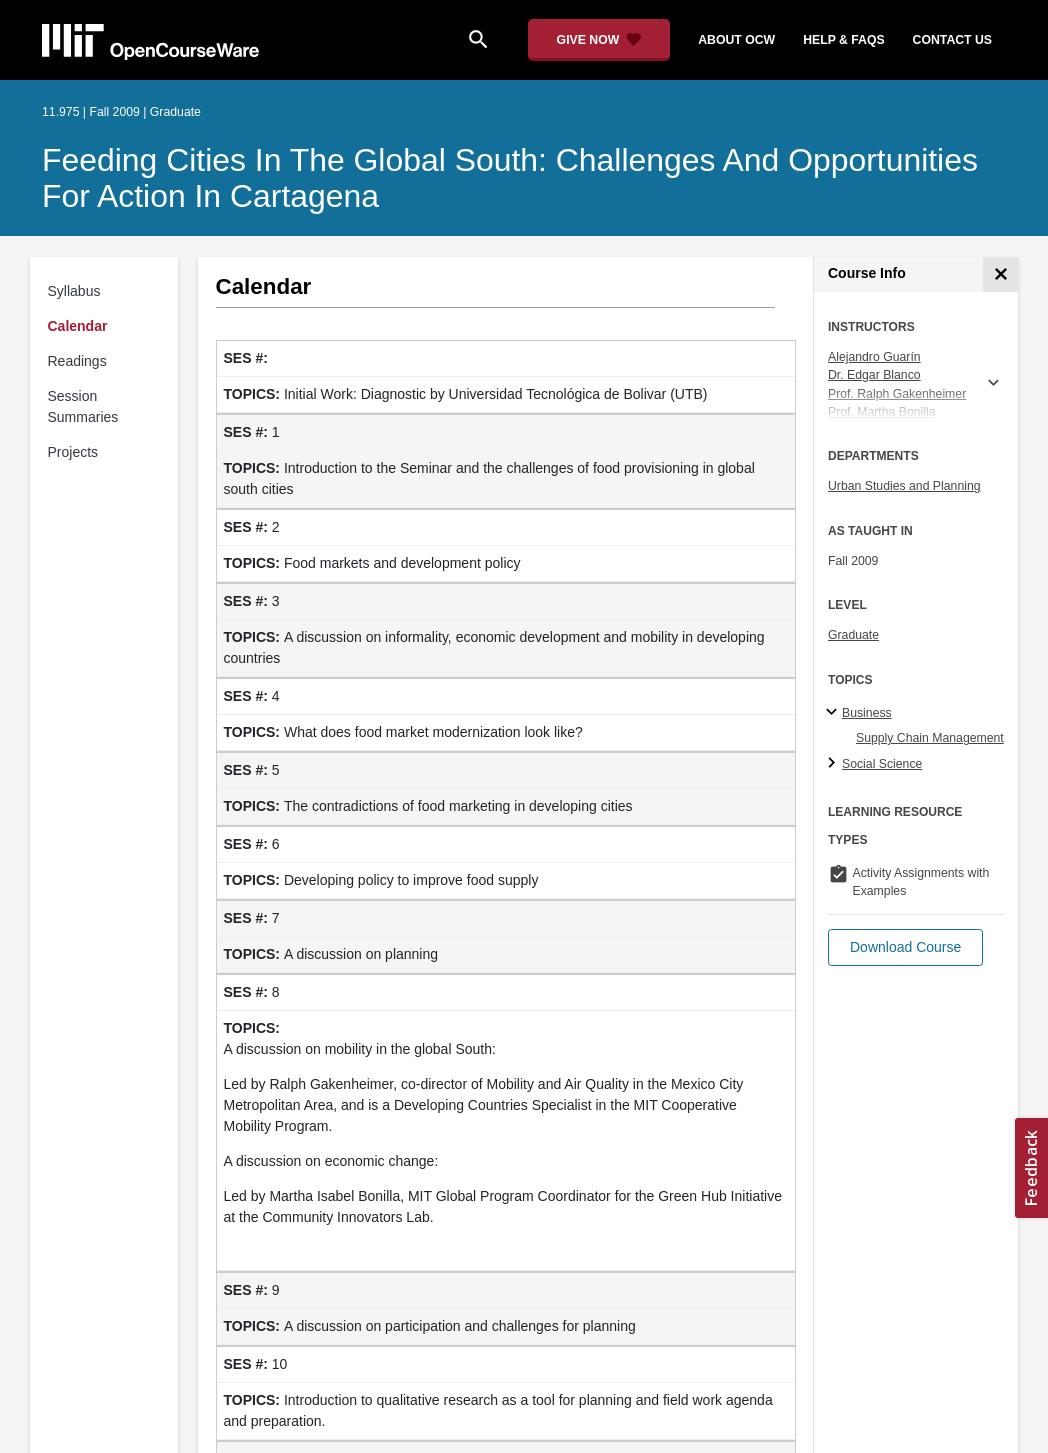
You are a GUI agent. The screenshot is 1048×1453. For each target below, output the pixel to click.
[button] (905, 947)
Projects (73, 452)
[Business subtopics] (834, 713)
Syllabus (74, 291)
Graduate (853, 635)
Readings (77, 361)
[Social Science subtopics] (834, 764)
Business (867, 713)
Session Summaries (83, 406)
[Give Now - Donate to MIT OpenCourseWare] (599, 40)
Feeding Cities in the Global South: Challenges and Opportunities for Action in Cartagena (510, 178)
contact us (952, 40)
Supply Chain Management (930, 738)
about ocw (736, 40)
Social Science (882, 764)
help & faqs (843, 40)
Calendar (78, 326)
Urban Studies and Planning (904, 486)
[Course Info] (1000, 274)
